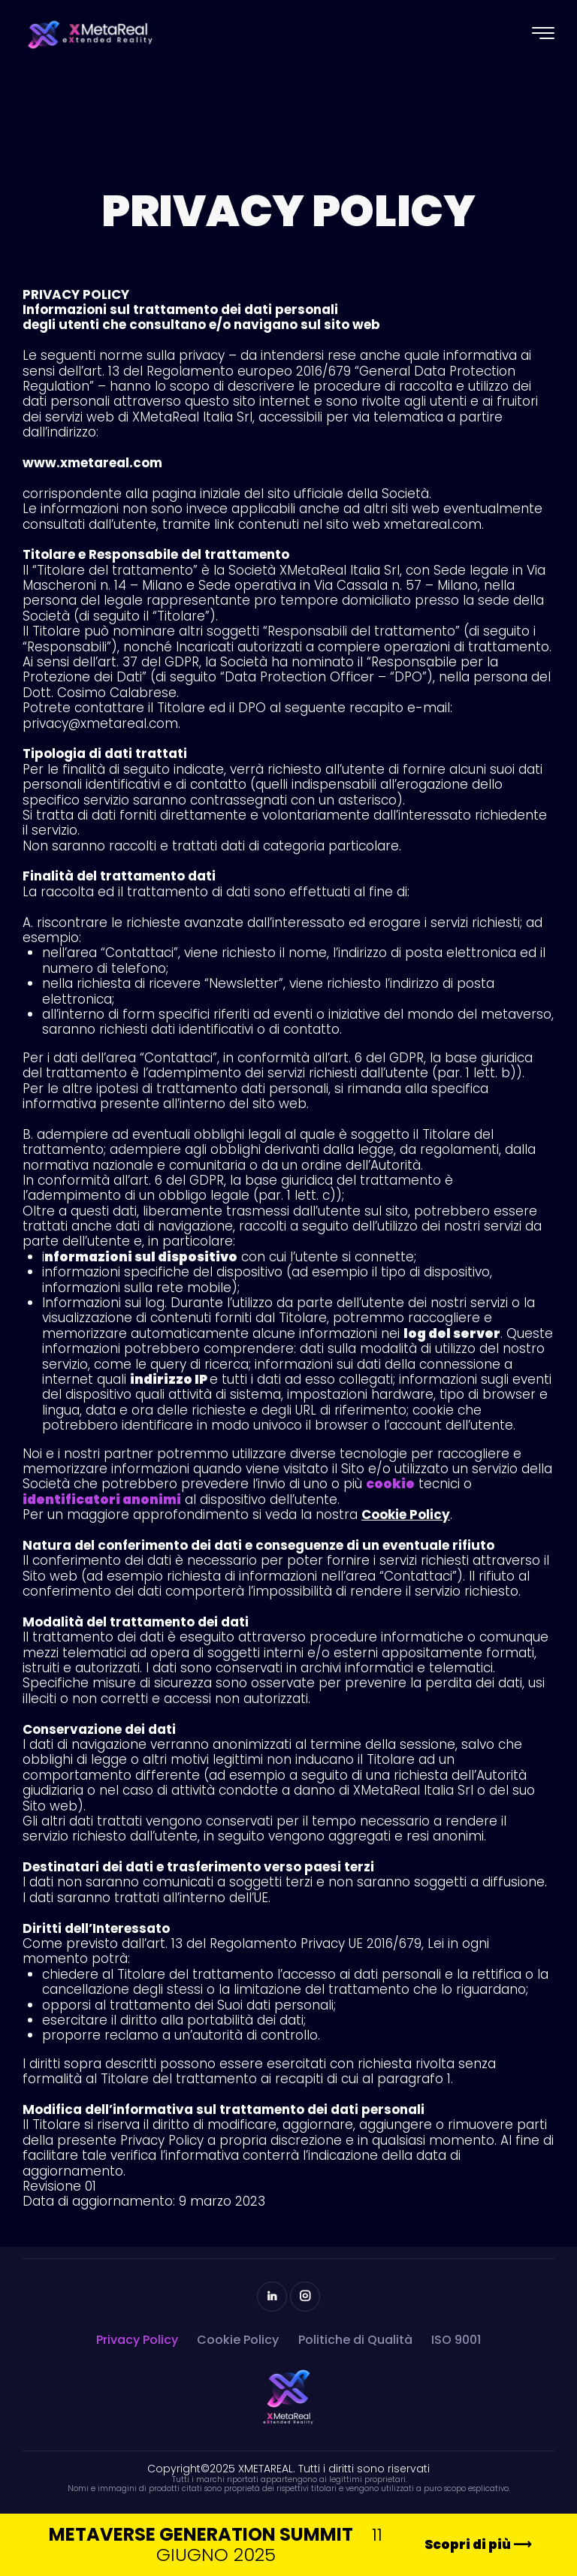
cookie (390, 1484)
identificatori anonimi (102, 1499)
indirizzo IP (170, 1379)
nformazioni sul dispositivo (140, 1257)
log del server (451, 1333)
